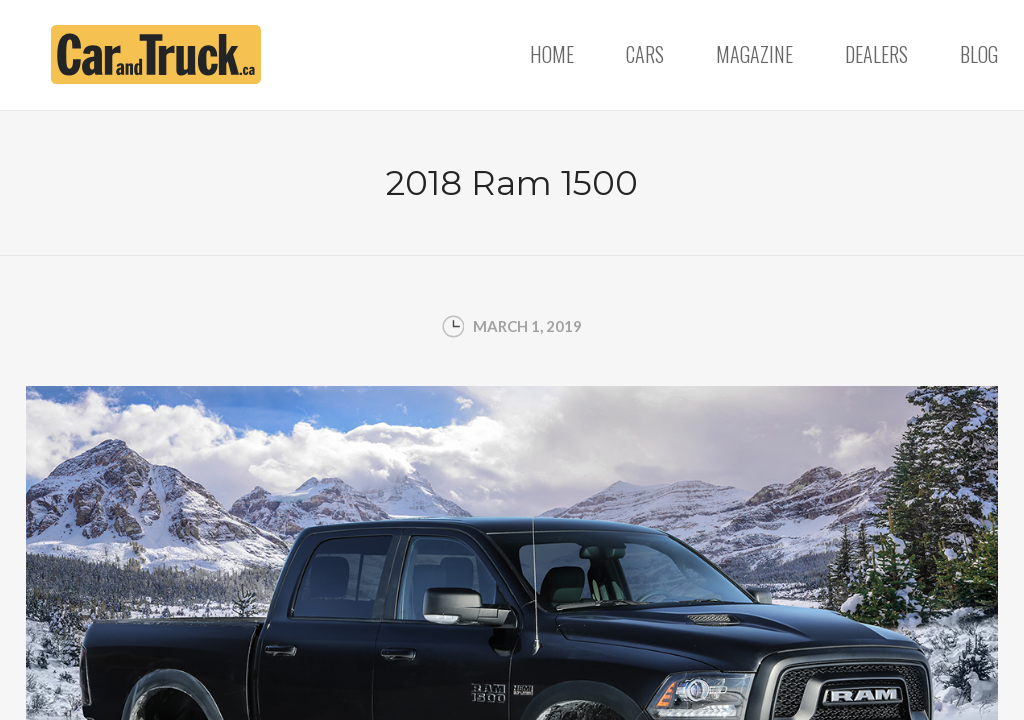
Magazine (754, 54)
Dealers (876, 54)
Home (552, 54)
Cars (645, 54)
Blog (979, 54)
